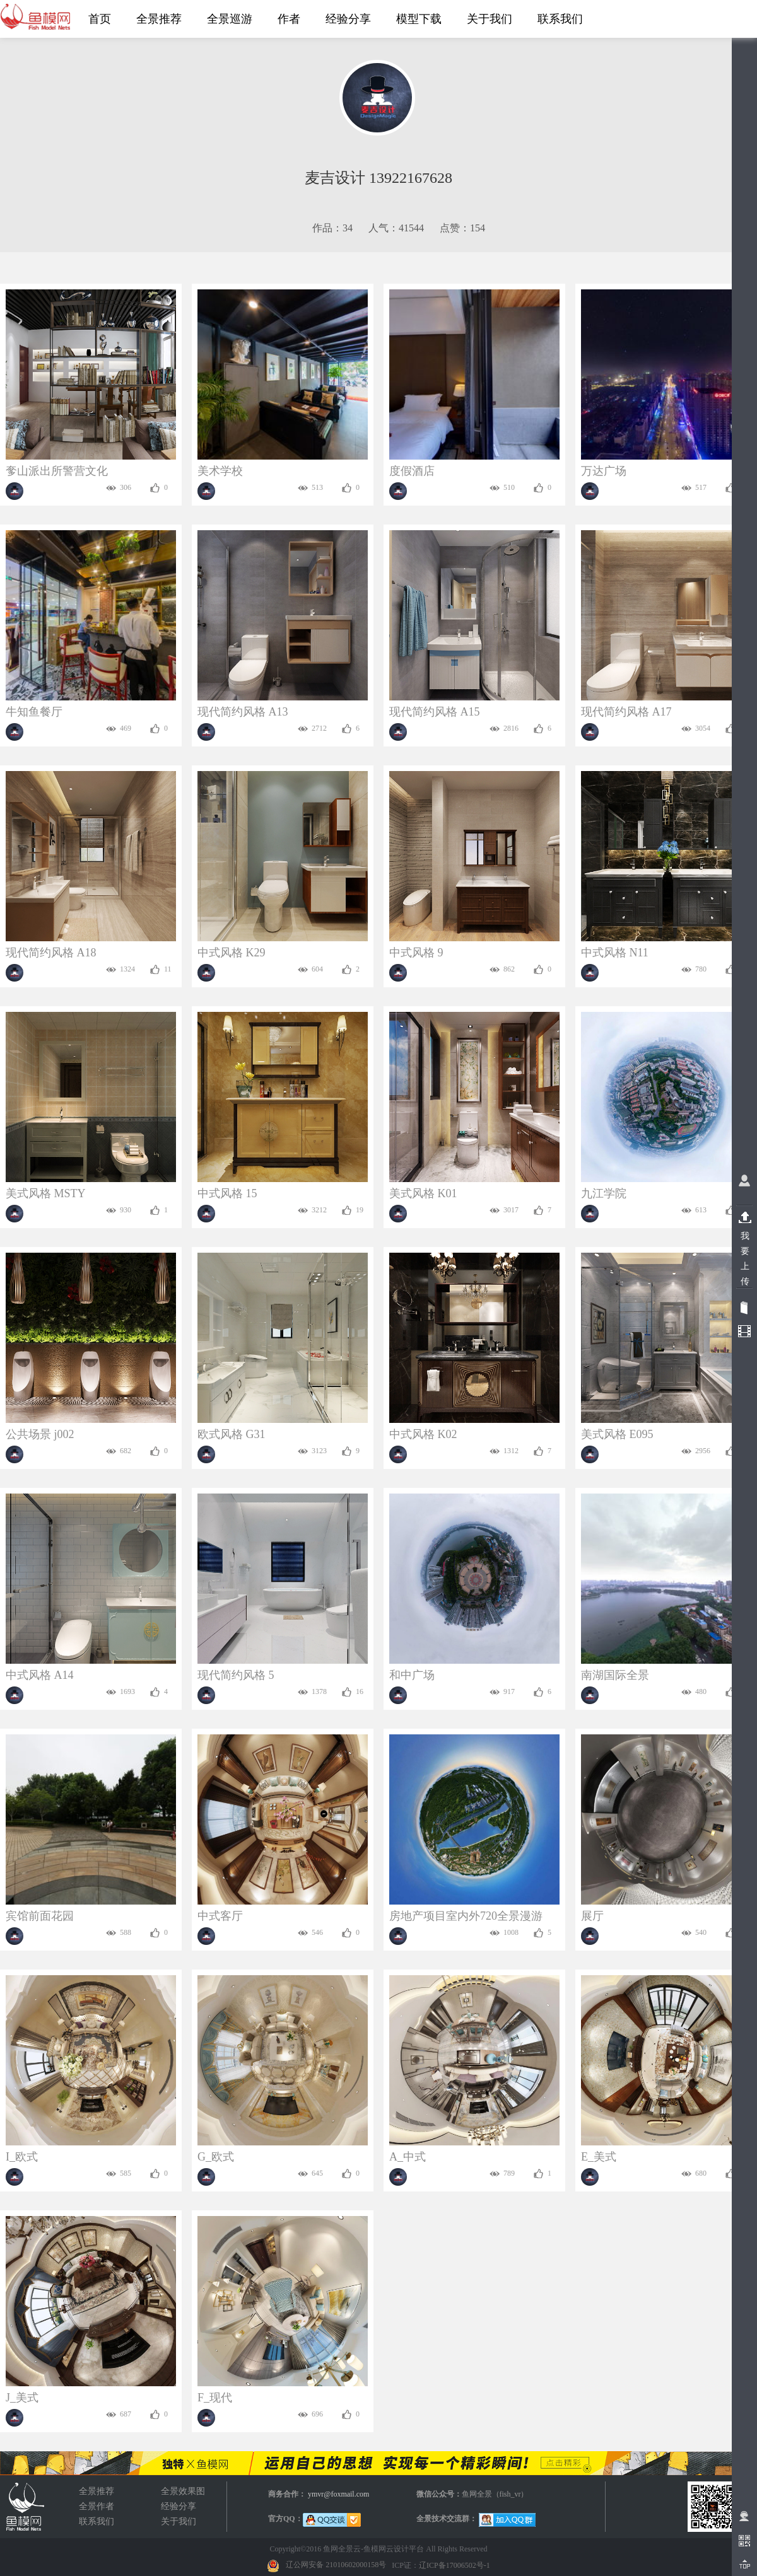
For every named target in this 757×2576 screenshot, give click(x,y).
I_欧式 (22, 2156)
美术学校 (220, 471)
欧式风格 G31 (231, 1434)
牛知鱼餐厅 (34, 711)
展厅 (592, 1916)
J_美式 (22, 2397)
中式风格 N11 (614, 952)
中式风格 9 (416, 952)
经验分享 (178, 2506)
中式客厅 (220, 1916)
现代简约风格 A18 (51, 952)
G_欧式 (215, 2156)
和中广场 (412, 1675)
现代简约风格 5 (235, 1675)
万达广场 (603, 471)
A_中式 (407, 2156)
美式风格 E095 (617, 1434)
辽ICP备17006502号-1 (454, 2564)
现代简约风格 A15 (434, 711)
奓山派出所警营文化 (57, 471)
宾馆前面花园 (40, 1916)
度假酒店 (412, 471)
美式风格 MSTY (46, 1193)
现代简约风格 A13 (242, 711)
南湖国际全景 (615, 1675)
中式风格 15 (227, 1193)
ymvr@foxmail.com (338, 2494)
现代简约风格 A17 (626, 711)
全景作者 (96, 2506)
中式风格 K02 (423, 1434)
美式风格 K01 (423, 1193)
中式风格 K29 (231, 952)
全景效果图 (25, 2506)
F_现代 (214, 2397)
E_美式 (598, 2156)
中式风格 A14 (40, 1675)
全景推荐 (96, 2491)
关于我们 (178, 2521)
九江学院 (603, 1193)
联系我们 (96, 2521)
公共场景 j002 (40, 1434)
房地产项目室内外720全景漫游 (466, 1916)
